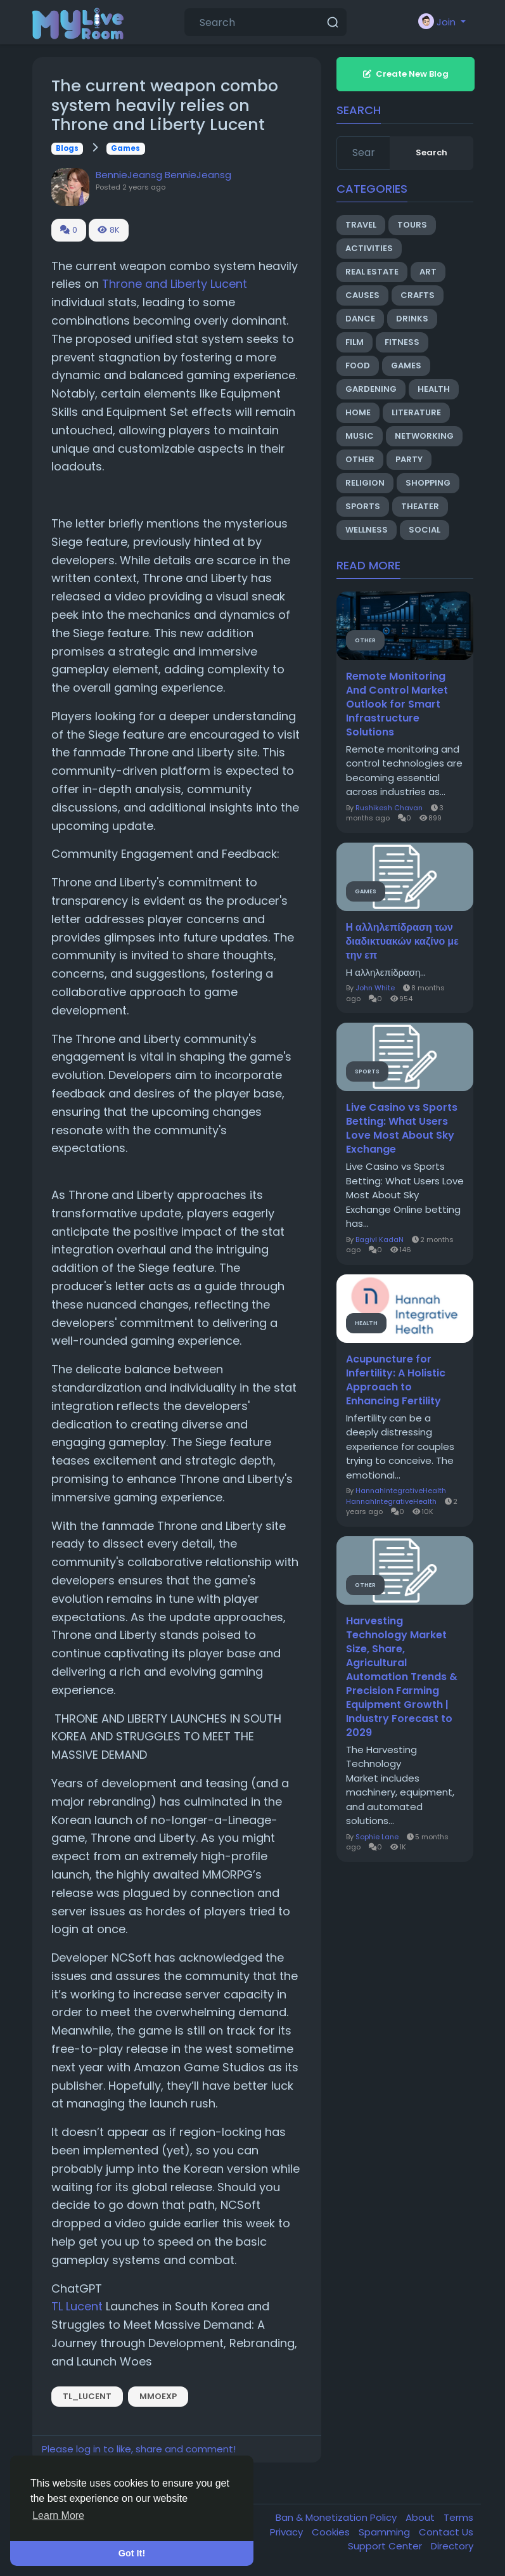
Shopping (428, 483)
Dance (360, 319)
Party (409, 459)
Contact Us (446, 2532)
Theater (420, 506)
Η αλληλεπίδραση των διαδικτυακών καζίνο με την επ (402, 941)
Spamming (385, 2532)
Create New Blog (405, 74)
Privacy (287, 2532)
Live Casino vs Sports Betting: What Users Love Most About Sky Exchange (401, 1128)
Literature (416, 412)
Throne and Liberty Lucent (174, 284)
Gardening (371, 389)
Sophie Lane (377, 1837)
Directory (452, 2546)
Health (434, 389)
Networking (424, 436)
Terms (458, 2517)
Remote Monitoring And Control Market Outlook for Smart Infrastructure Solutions (397, 704)
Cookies (332, 2532)
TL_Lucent (87, 2396)
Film (354, 342)
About (421, 2517)
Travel (360, 225)
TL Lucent (77, 2306)
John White (375, 988)
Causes (362, 295)
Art (428, 272)
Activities (369, 248)
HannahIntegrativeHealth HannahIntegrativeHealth (396, 1495)
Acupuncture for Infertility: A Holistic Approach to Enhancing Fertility (395, 1380)
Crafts (417, 295)
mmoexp (158, 2396)
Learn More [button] (58, 2515)
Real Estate (372, 272)
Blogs (67, 148)
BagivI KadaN (379, 1239)
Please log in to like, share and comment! (139, 2449)
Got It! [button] (131, 2553)
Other (359, 459)
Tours (412, 225)
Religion (365, 483)
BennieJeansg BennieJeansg (163, 174)
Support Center (386, 2546)
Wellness (366, 530)
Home (358, 412)
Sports (362, 506)
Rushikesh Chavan (389, 808)
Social (424, 530)
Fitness (402, 342)
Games (125, 148)
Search (431, 152)
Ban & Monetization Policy (337, 2517)
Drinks (412, 319)
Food (357, 365)
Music (359, 436)
